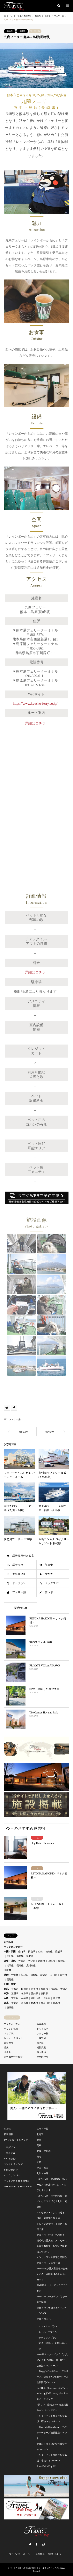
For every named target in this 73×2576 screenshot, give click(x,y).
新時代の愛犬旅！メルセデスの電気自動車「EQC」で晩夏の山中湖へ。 (52, 2246)
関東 (6, 2002)
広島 (40, 1951)
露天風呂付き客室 (23, 1555)
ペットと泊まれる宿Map (16, 2181)
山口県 (21, 1951)
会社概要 (40, 2554)
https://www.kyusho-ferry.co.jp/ (35, 707)
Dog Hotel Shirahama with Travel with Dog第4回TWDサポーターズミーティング (52, 2394)
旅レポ (49, 1592)
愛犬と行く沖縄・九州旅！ (51, 2235)
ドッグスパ (51, 1583)
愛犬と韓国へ (44, 2318)
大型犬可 (8, 2042)
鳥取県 (29, 1956)
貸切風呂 (41, 2047)
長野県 (10, 1979)
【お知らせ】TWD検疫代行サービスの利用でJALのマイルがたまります (52, 2185)
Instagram (43, 2544)
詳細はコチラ (35, 727)
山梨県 (34, 1975)
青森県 (63, 1988)
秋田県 (54, 1988)
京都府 (14, 1998)
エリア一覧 (42, 2128)
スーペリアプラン (48, 2332)
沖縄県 (51, 1961)
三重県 (14, 1993)
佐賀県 (21, 1961)
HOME (7, 2128)
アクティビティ (12, 2024)
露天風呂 (17, 1565)
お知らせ (8, 1942)
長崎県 (22, 31)
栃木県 (34, 2002)
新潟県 (43, 1975)
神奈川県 (45, 2002)
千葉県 (14, 2002)
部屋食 (49, 1565)
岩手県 (34, 1988)
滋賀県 (56, 1998)
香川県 (10, 1956)
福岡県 (10, 1965)
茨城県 (10, 2007)
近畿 (6, 1998)
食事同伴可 (19, 1574)
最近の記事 (20, 1607)
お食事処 (41, 2024)
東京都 (24, 2002)
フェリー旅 (35, 31)
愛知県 (34, 1993)
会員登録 (10, 2153)
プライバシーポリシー (21, 2554)
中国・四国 (10, 1951)
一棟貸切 (41, 2038)
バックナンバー (12, 2175)
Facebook (36, 2544)
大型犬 (49, 1574)
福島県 (44, 1988)
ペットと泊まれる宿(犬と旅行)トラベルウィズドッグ (33, 2568)
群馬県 (56, 2002)
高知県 (20, 1956)
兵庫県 (24, 1998)
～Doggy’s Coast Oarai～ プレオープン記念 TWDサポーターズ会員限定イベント (53, 2377)
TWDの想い (10, 2158)
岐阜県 (24, 1993)
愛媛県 (58, 1951)
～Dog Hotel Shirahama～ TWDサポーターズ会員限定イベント (52, 2433)
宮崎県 (41, 1961)
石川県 (53, 1975)
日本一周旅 (10, 1984)
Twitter (30, 2544)
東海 (6, 1993)
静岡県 (44, 1993)
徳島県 (49, 1951)
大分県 (31, 1961)
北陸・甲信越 (11, 1975)
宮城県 (14, 1988)
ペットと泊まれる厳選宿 (20, 16)
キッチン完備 (11, 2029)
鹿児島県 (31, 1965)
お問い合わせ (11, 2170)
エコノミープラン (48, 2326)
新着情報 (8, 2134)
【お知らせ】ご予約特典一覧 (52, 2196)
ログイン (10, 2147)
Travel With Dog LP (46, 2466)
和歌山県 (35, 1998)
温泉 (6, 2047)
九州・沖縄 (10, 1961)
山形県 (24, 1988)
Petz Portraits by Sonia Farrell (18, 2186)
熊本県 (10, 31)
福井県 (63, 1975)
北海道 (7, 1970)
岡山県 (31, 1951)
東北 (6, 1988)
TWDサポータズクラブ (16, 2140)
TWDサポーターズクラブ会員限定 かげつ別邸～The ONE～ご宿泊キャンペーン (52, 2360)
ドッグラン (19, 1583)
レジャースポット (13, 2038)
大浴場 (40, 2042)
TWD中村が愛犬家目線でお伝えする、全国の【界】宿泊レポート (52, 2274)
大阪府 (46, 1998)
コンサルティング (13, 2164)
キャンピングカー (13, 1947)
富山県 (24, 1975)
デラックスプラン (48, 2337)
